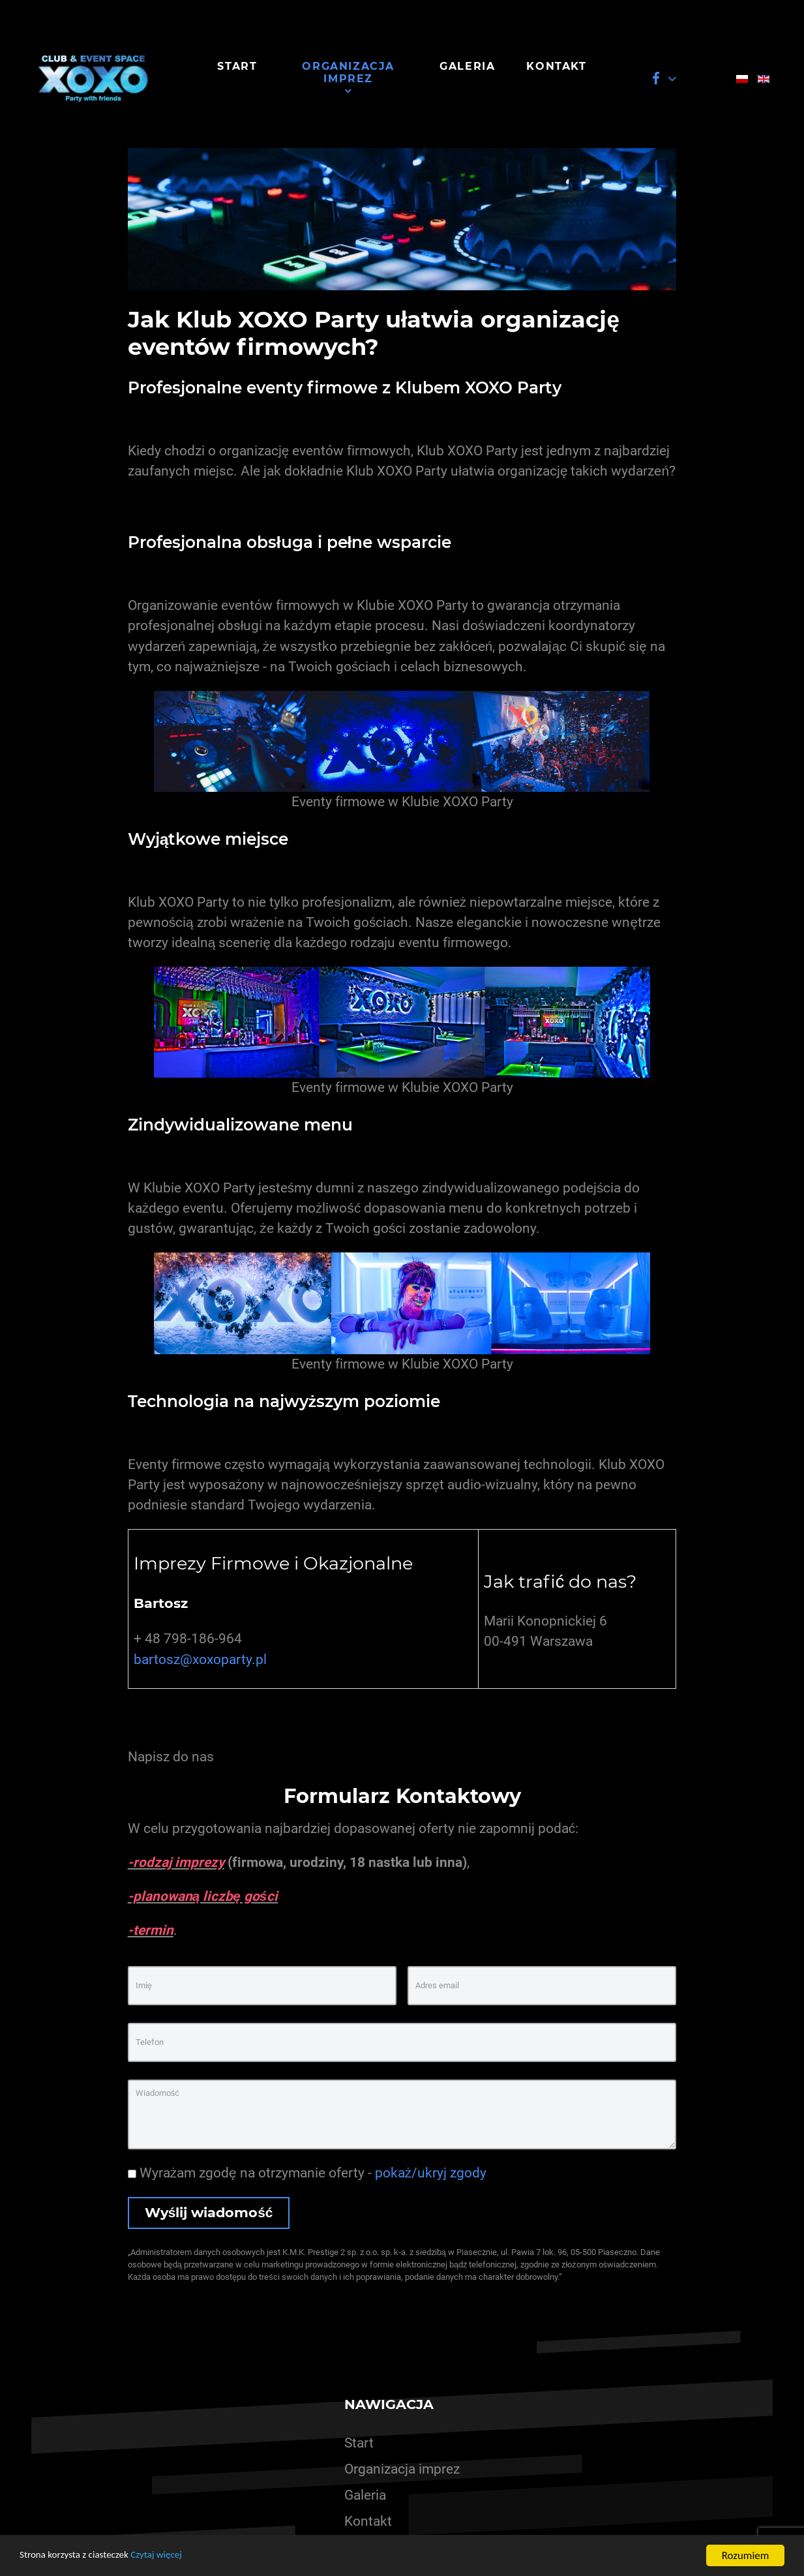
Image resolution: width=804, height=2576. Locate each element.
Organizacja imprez (402, 2469)
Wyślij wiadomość (209, 2212)
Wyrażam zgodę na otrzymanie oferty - (307, 2173)
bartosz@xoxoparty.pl (200, 1659)
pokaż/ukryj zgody (430, 2173)
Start (359, 2443)
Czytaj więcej (174, 2557)
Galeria (365, 2495)
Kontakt (368, 2521)
